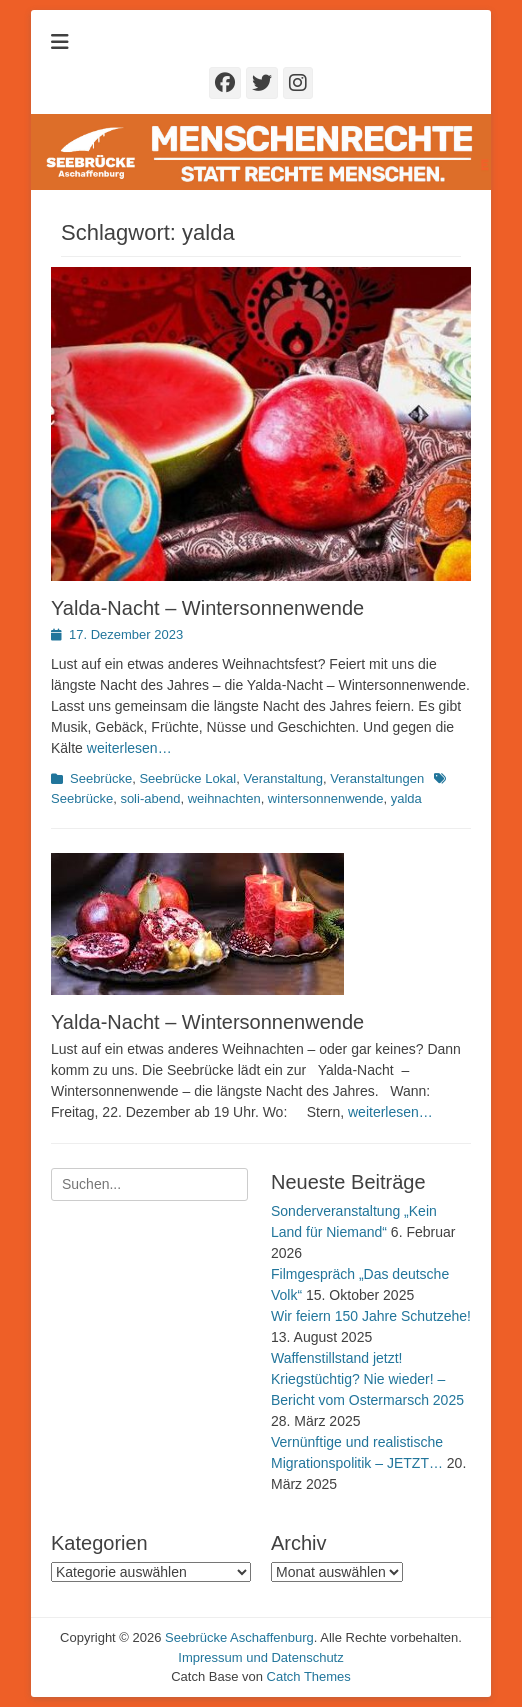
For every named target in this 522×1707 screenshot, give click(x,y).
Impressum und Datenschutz (260, 1657)
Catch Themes (309, 1676)
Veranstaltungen (377, 778)
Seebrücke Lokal (187, 778)
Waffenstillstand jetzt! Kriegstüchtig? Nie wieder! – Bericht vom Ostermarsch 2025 (367, 1379)
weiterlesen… (129, 748)
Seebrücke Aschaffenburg (239, 1637)
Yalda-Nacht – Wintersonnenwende (207, 608)
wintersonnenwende (326, 798)
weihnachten (224, 798)
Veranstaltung (283, 778)
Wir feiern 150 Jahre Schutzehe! (371, 1316)
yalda (406, 798)
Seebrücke (101, 778)
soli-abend (150, 798)
